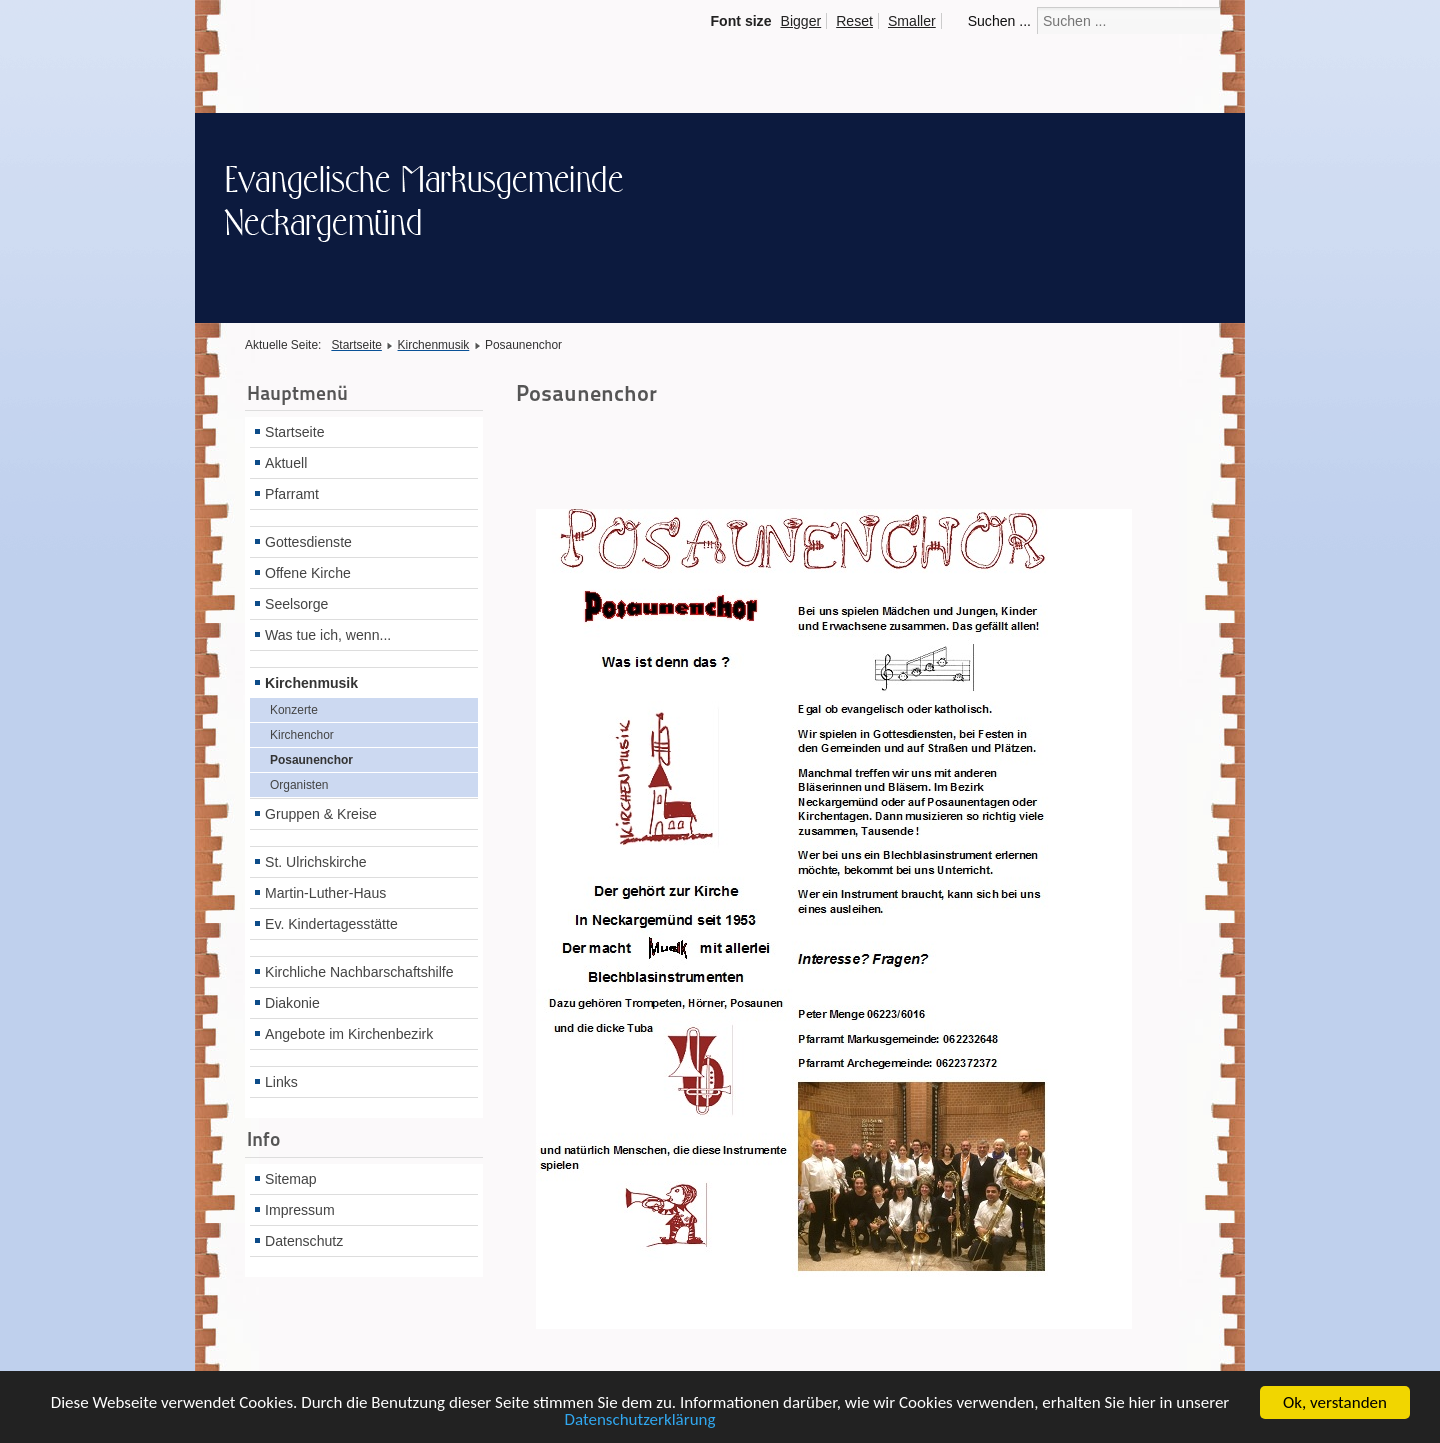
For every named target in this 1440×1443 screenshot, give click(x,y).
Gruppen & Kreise (321, 814)
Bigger (801, 21)
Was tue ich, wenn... (328, 635)
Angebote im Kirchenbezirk (349, 1034)
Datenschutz (304, 1241)
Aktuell (286, 463)
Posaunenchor (311, 760)
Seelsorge (296, 604)
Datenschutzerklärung (639, 1425)
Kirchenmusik (311, 683)
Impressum (300, 1210)
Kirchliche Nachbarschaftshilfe (359, 972)
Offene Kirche (308, 573)
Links (281, 1082)
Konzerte (294, 710)
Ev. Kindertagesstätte (331, 924)
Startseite (294, 432)
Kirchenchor (302, 735)
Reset (854, 21)
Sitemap (291, 1179)
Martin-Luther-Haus (325, 893)
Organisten (299, 785)
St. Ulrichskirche (316, 862)
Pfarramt (292, 494)
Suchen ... (999, 21)
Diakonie (292, 1003)
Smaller (912, 21)
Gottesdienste (308, 542)
